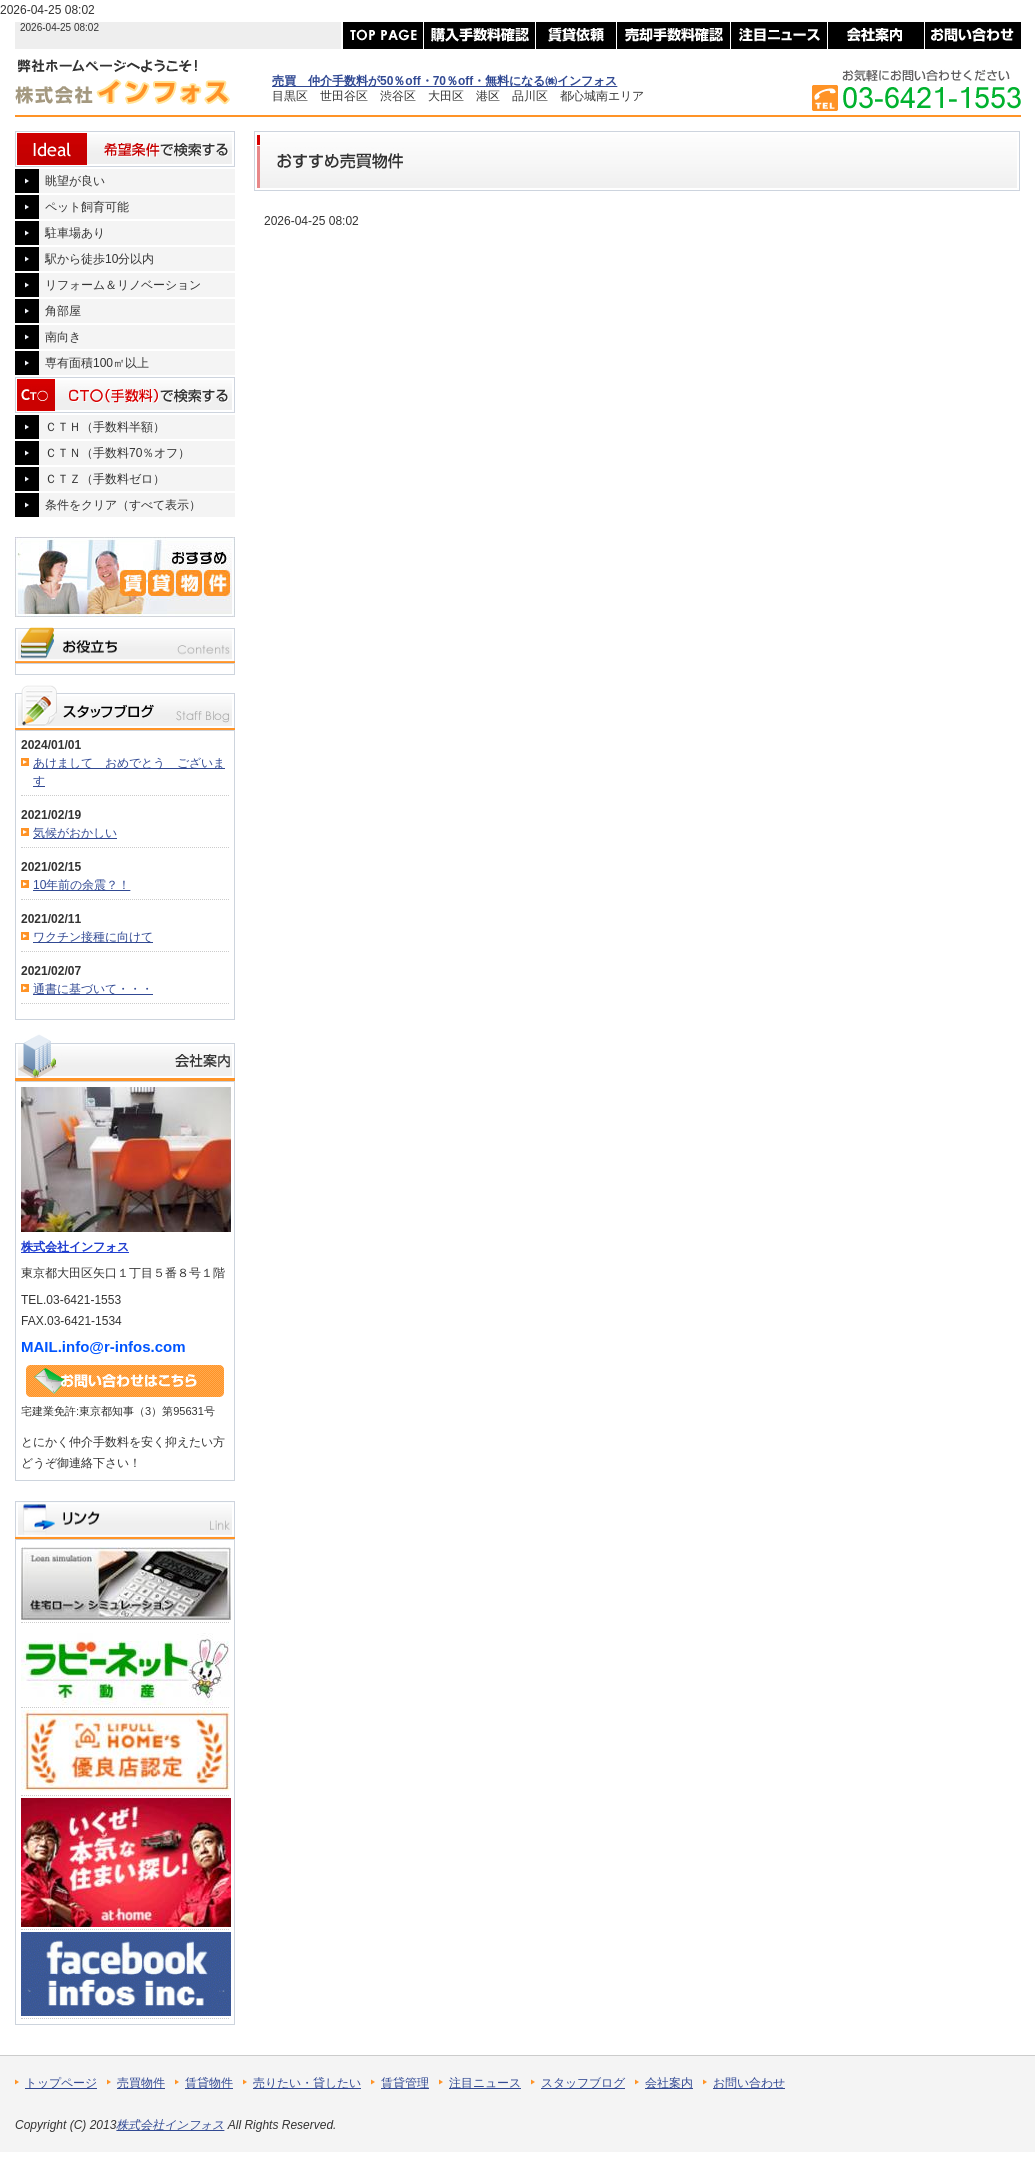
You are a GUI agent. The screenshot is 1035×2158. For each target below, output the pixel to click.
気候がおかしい (75, 833)
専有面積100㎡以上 (97, 363)
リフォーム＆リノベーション (123, 285)
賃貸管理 (405, 2083)
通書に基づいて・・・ (93, 989)
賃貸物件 (209, 2083)
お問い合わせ (749, 2083)
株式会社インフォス (75, 1247)
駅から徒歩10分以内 (99, 259)
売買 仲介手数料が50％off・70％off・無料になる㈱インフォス (444, 81)
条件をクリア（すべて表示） (123, 505)
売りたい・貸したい (307, 2083)
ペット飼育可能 (87, 207)
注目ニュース (485, 2083)
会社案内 (669, 2083)
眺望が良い (75, 181)
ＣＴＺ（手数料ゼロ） (105, 479)
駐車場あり (75, 233)
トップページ (61, 2083)
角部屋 (63, 311)
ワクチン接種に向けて (93, 937)
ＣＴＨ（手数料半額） (105, 427)
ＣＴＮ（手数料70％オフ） (117, 453)
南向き (63, 337)
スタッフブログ (583, 2083)
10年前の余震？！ (81, 885)
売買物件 (141, 2083)
